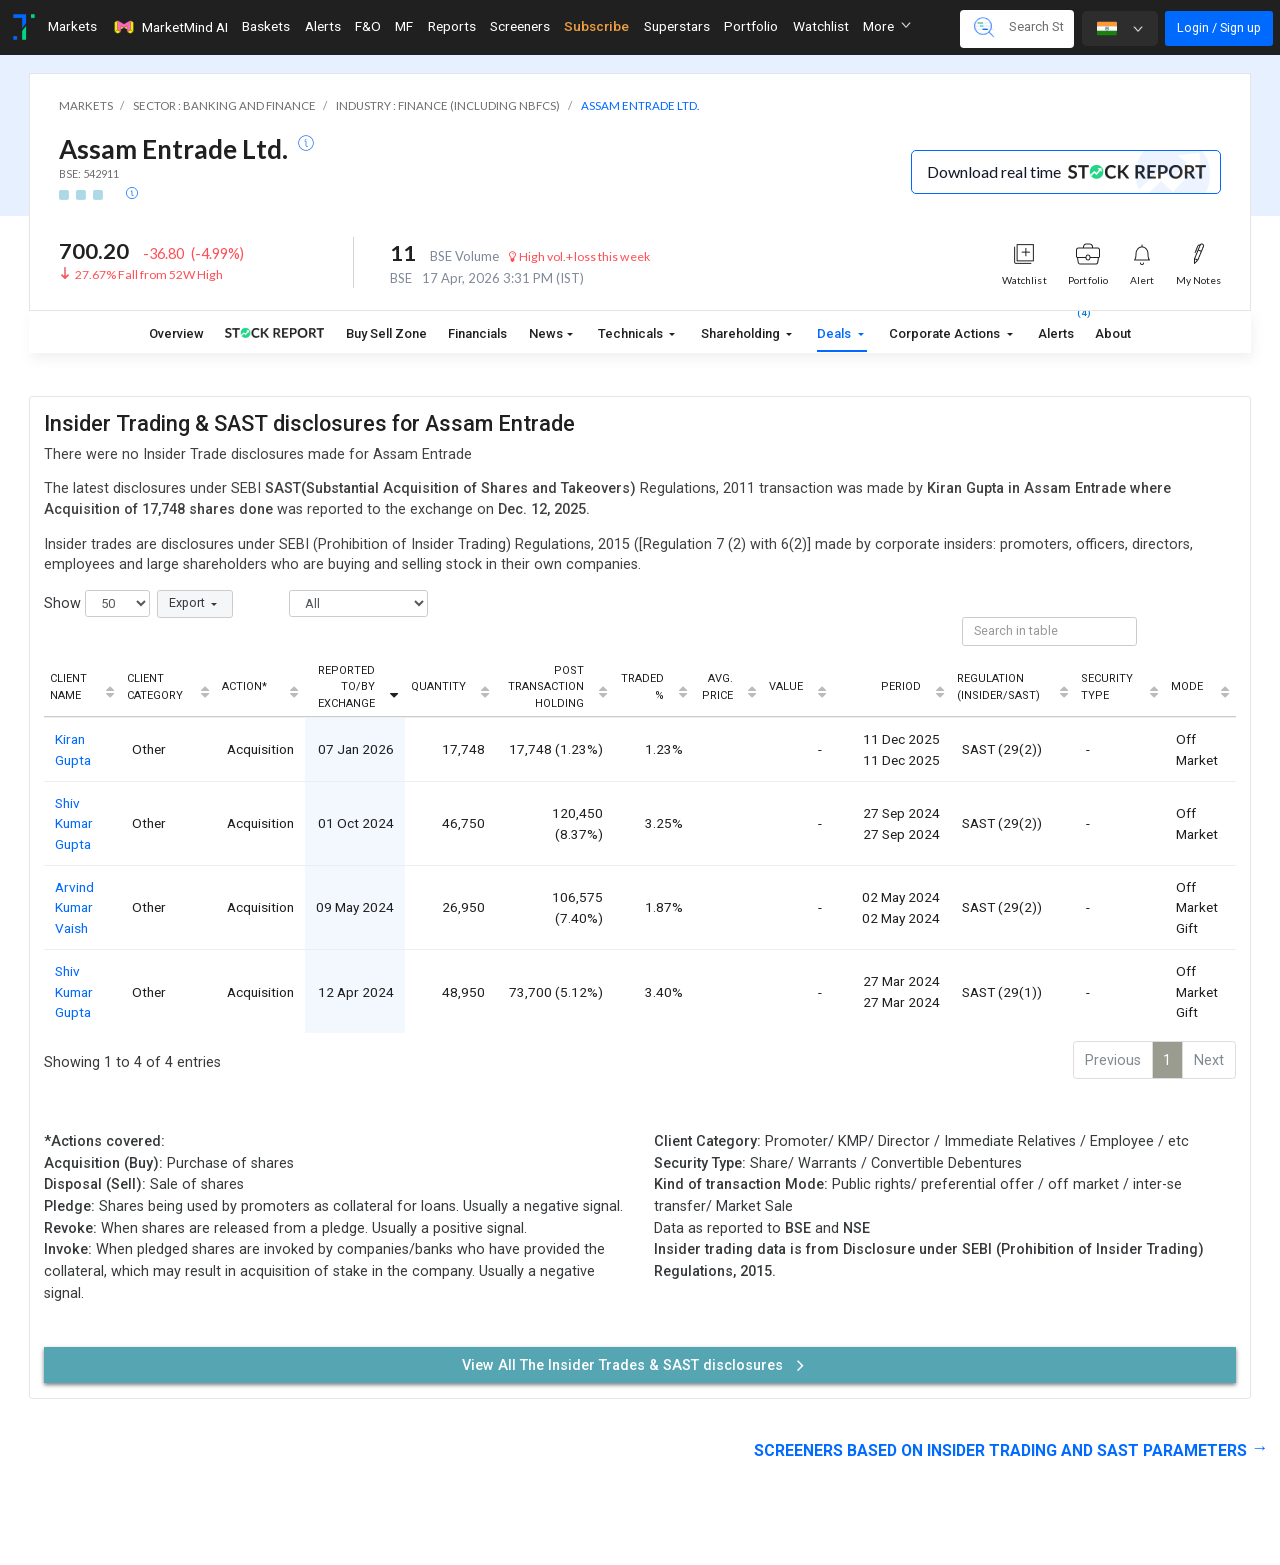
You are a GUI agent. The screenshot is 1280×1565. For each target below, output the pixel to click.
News (546, 333)
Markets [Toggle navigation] (72, 26)
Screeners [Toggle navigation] (520, 26)
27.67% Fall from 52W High (149, 274)
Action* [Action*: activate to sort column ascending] (244, 686)
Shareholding (742, 333)
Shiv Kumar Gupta (74, 823)
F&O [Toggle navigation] (368, 26)
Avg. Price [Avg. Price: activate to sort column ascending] (717, 687)
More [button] (887, 26)
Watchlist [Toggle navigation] (821, 26)
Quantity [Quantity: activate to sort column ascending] (438, 686)
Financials (477, 333)
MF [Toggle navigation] (404, 26)
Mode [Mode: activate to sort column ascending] (1187, 686)
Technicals (632, 333)
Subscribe (596, 26)
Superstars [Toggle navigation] (677, 26)
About (1113, 333)
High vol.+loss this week (579, 256)
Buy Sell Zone (386, 333)
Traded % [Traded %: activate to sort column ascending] (642, 687)
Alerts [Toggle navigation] (323, 26)
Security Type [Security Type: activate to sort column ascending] (1107, 687)
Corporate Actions (946, 333)
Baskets (266, 26)
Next (1209, 1060)
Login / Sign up (1219, 27)
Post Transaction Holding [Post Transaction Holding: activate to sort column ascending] (546, 687)
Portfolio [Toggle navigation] (751, 26)
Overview (176, 333)
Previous (1113, 1060)
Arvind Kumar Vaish (74, 907)
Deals (835, 333)
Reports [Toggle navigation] (452, 26)
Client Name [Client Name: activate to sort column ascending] (68, 687)
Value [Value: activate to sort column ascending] (786, 686)
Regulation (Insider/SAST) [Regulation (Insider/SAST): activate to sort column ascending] (998, 687)
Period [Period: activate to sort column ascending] (901, 686)
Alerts (1056, 329)
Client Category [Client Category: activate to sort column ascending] (155, 687)
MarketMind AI (170, 27)
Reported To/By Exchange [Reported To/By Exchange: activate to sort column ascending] (346, 687)
